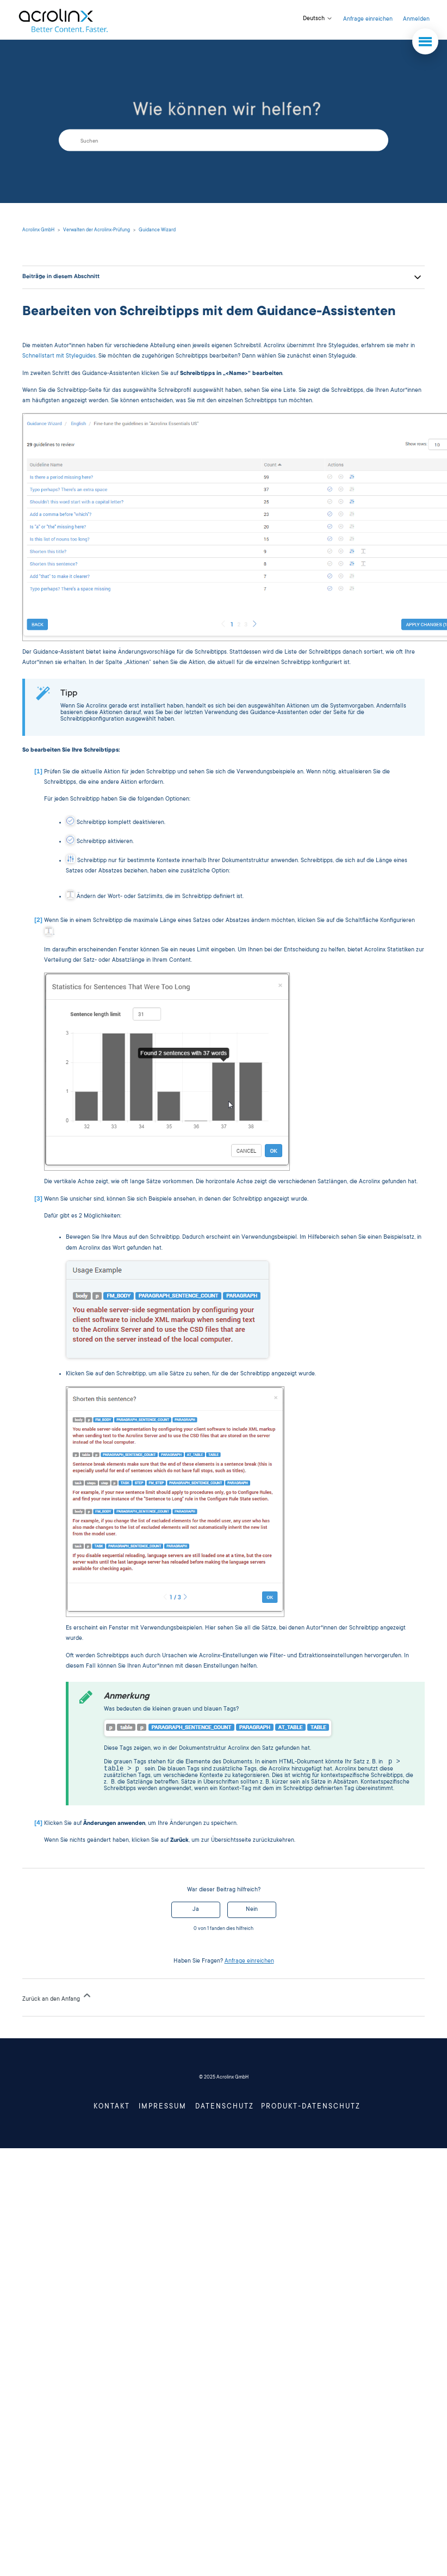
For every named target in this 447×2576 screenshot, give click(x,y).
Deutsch (318, 18)
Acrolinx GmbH (38, 230)
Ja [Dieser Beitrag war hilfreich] (196, 1911)
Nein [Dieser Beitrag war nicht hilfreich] (252, 1911)
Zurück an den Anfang (57, 1997)
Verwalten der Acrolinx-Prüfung (96, 230)
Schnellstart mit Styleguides (59, 356)
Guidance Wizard (157, 230)
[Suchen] (223, 140)
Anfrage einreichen (368, 19)
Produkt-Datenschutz (311, 2108)
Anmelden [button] (416, 19)
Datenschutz (224, 2108)
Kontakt (112, 2108)
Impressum (163, 2108)
